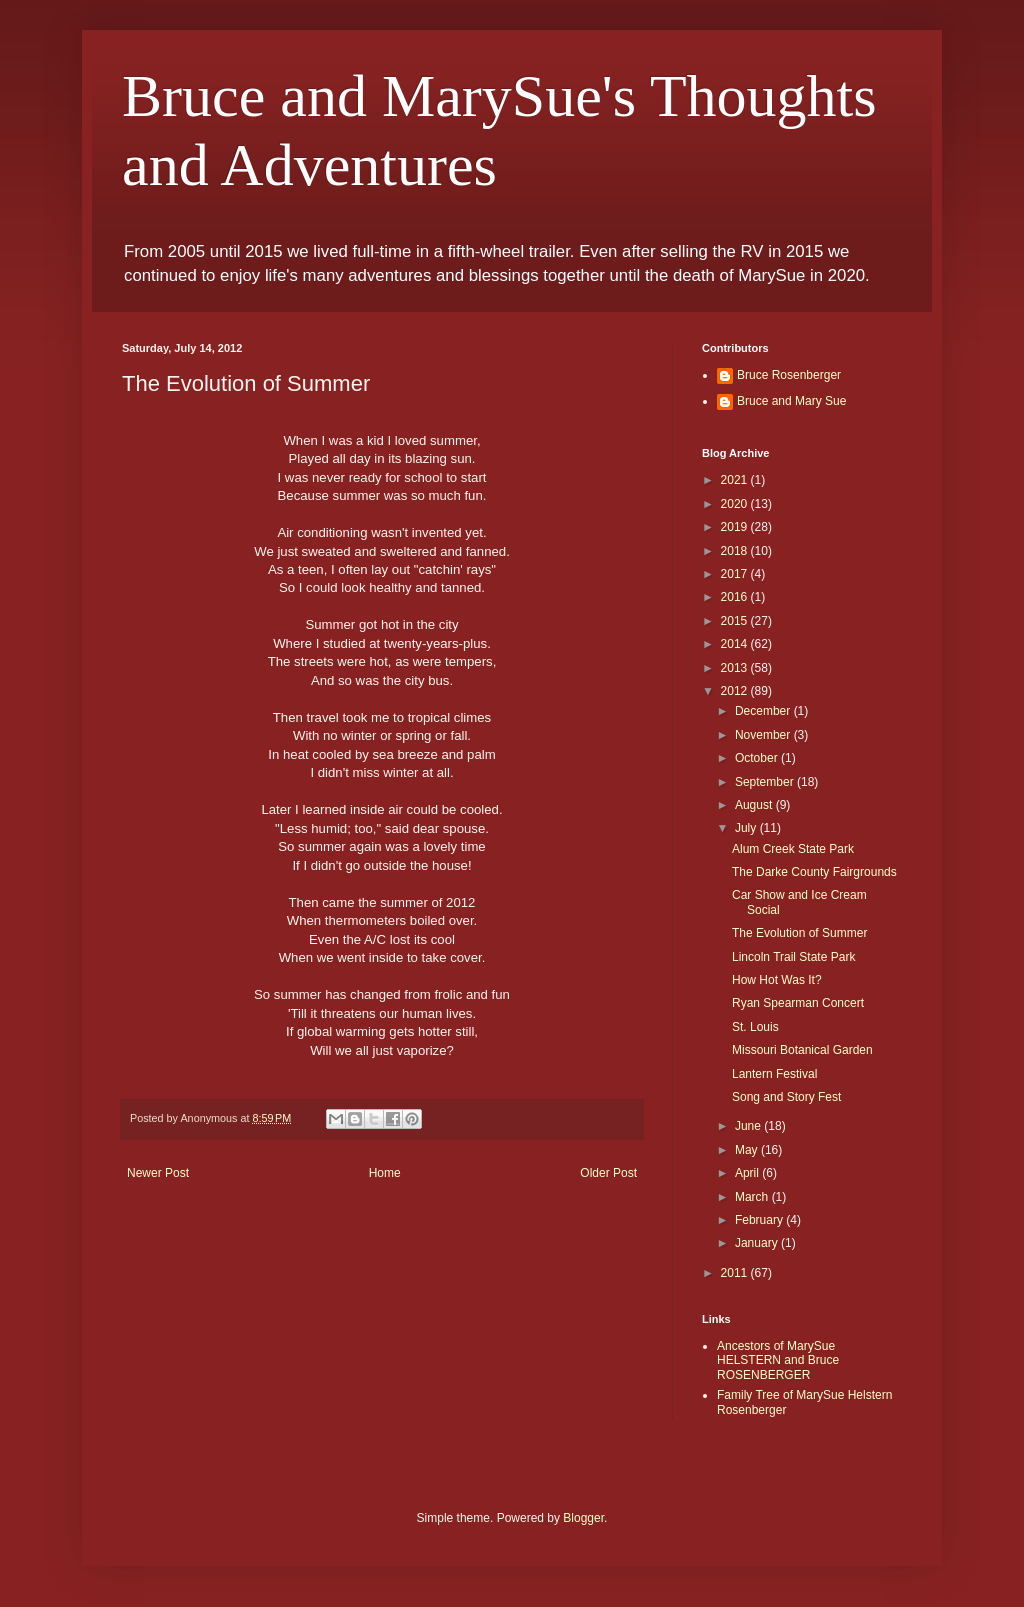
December (764, 711)
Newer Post (158, 1173)
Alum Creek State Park (793, 849)
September (766, 782)
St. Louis (755, 1027)
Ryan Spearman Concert (798, 1003)
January (758, 1243)
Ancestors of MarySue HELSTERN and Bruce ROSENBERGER (778, 1360)
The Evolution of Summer (799, 933)
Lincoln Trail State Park (793, 957)
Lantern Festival (774, 1074)
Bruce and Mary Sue (791, 401)
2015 (736, 621)
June (749, 1126)
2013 (736, 668)
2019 (736, 527)
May (748, 1150)
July (747, 828)
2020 (736, 504)
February (760, 1220)
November (764, 735)
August (755, 805)
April (748, 1173)
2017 (736, 574)
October (758, 758)
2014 (736, 644)
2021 (736, 480)
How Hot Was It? (777, 980)
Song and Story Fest (786, 1097)
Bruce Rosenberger (789, 375)
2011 (736, 1273)
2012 (736, 691)
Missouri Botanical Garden (802, 1050)
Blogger (583, 1518)
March (753, 1197)
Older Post (608, 1173)
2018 (736, 551)
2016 (736, 597)
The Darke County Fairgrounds (814, 872)
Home (385, 1173)
